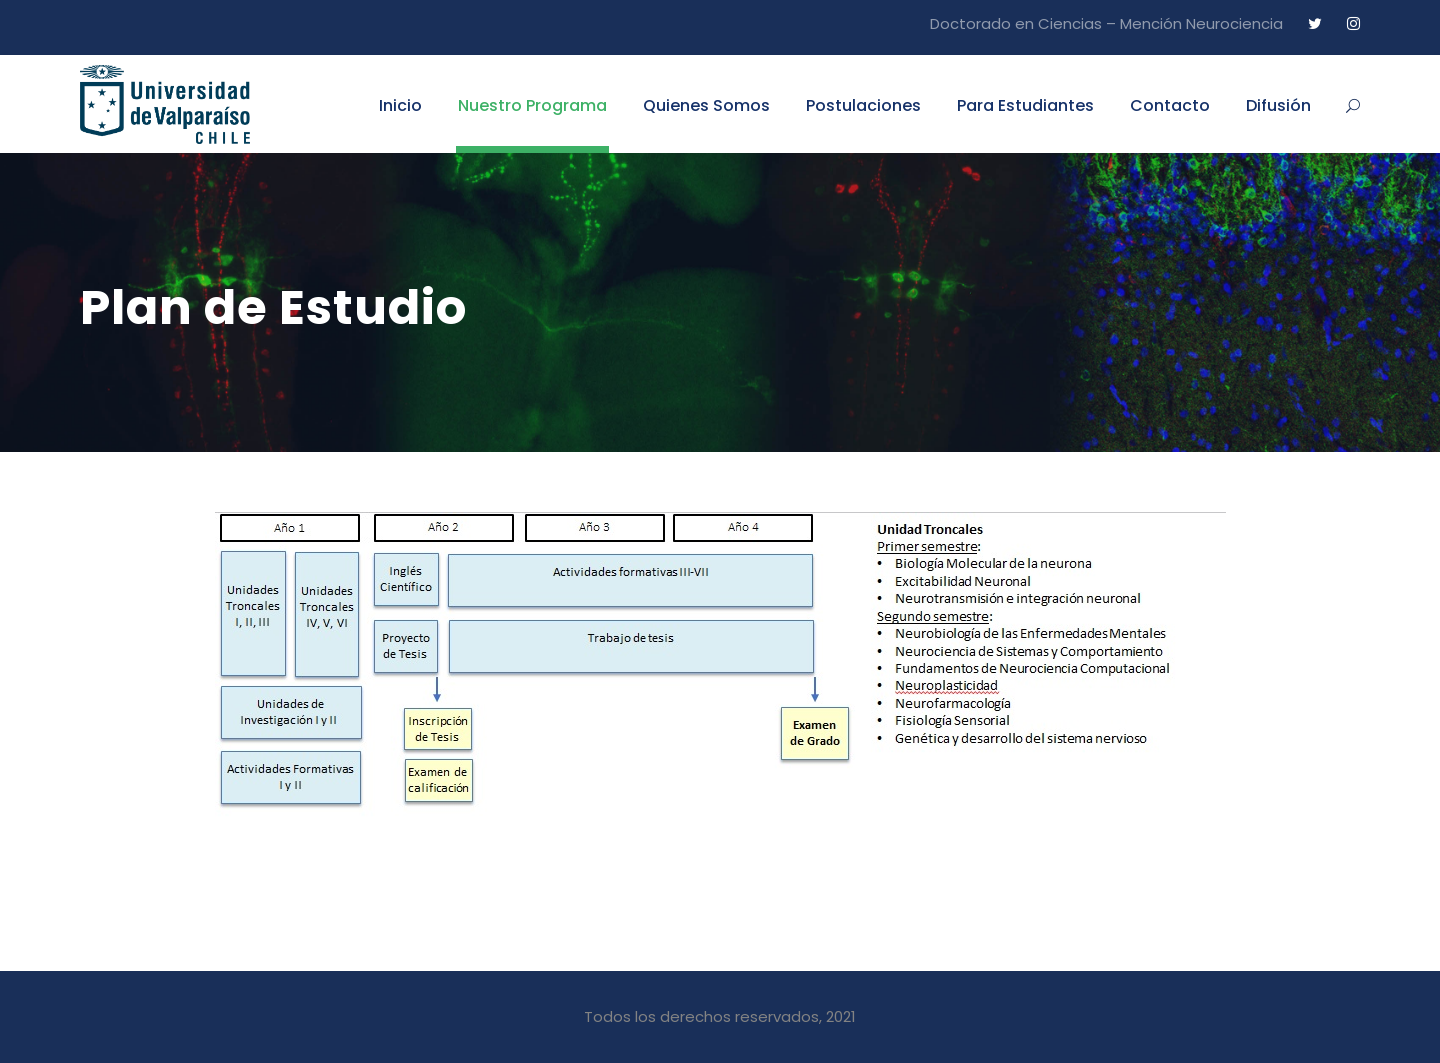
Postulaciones (863, 105)
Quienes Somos (706, 105)
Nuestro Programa (532, 105)
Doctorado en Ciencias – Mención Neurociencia (1106, 23)
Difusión (1278, 105)
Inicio (400, 105)
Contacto (1170, 105)
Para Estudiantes (1025, 105)
